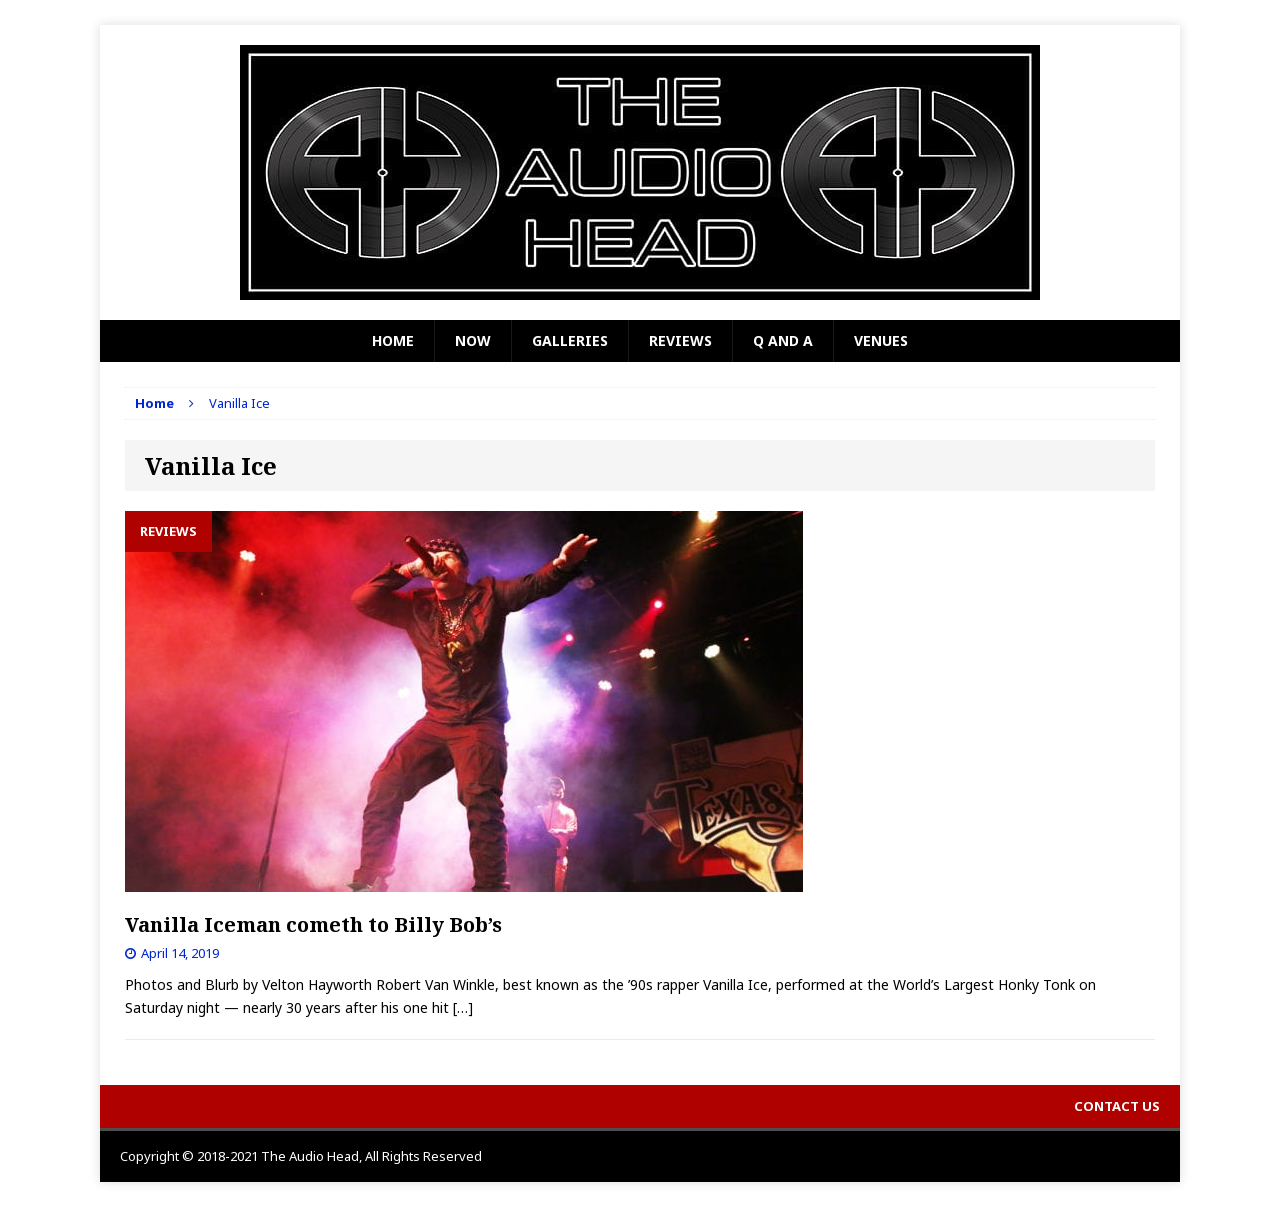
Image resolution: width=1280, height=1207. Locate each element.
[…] (463, 1007)
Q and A (783, 340)
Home (393, 340)
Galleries (570, 340)
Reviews (680, 340)
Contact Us (1117, 1106)
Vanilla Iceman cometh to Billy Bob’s (313, 924)
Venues (881, 340)
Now (473, 340)
